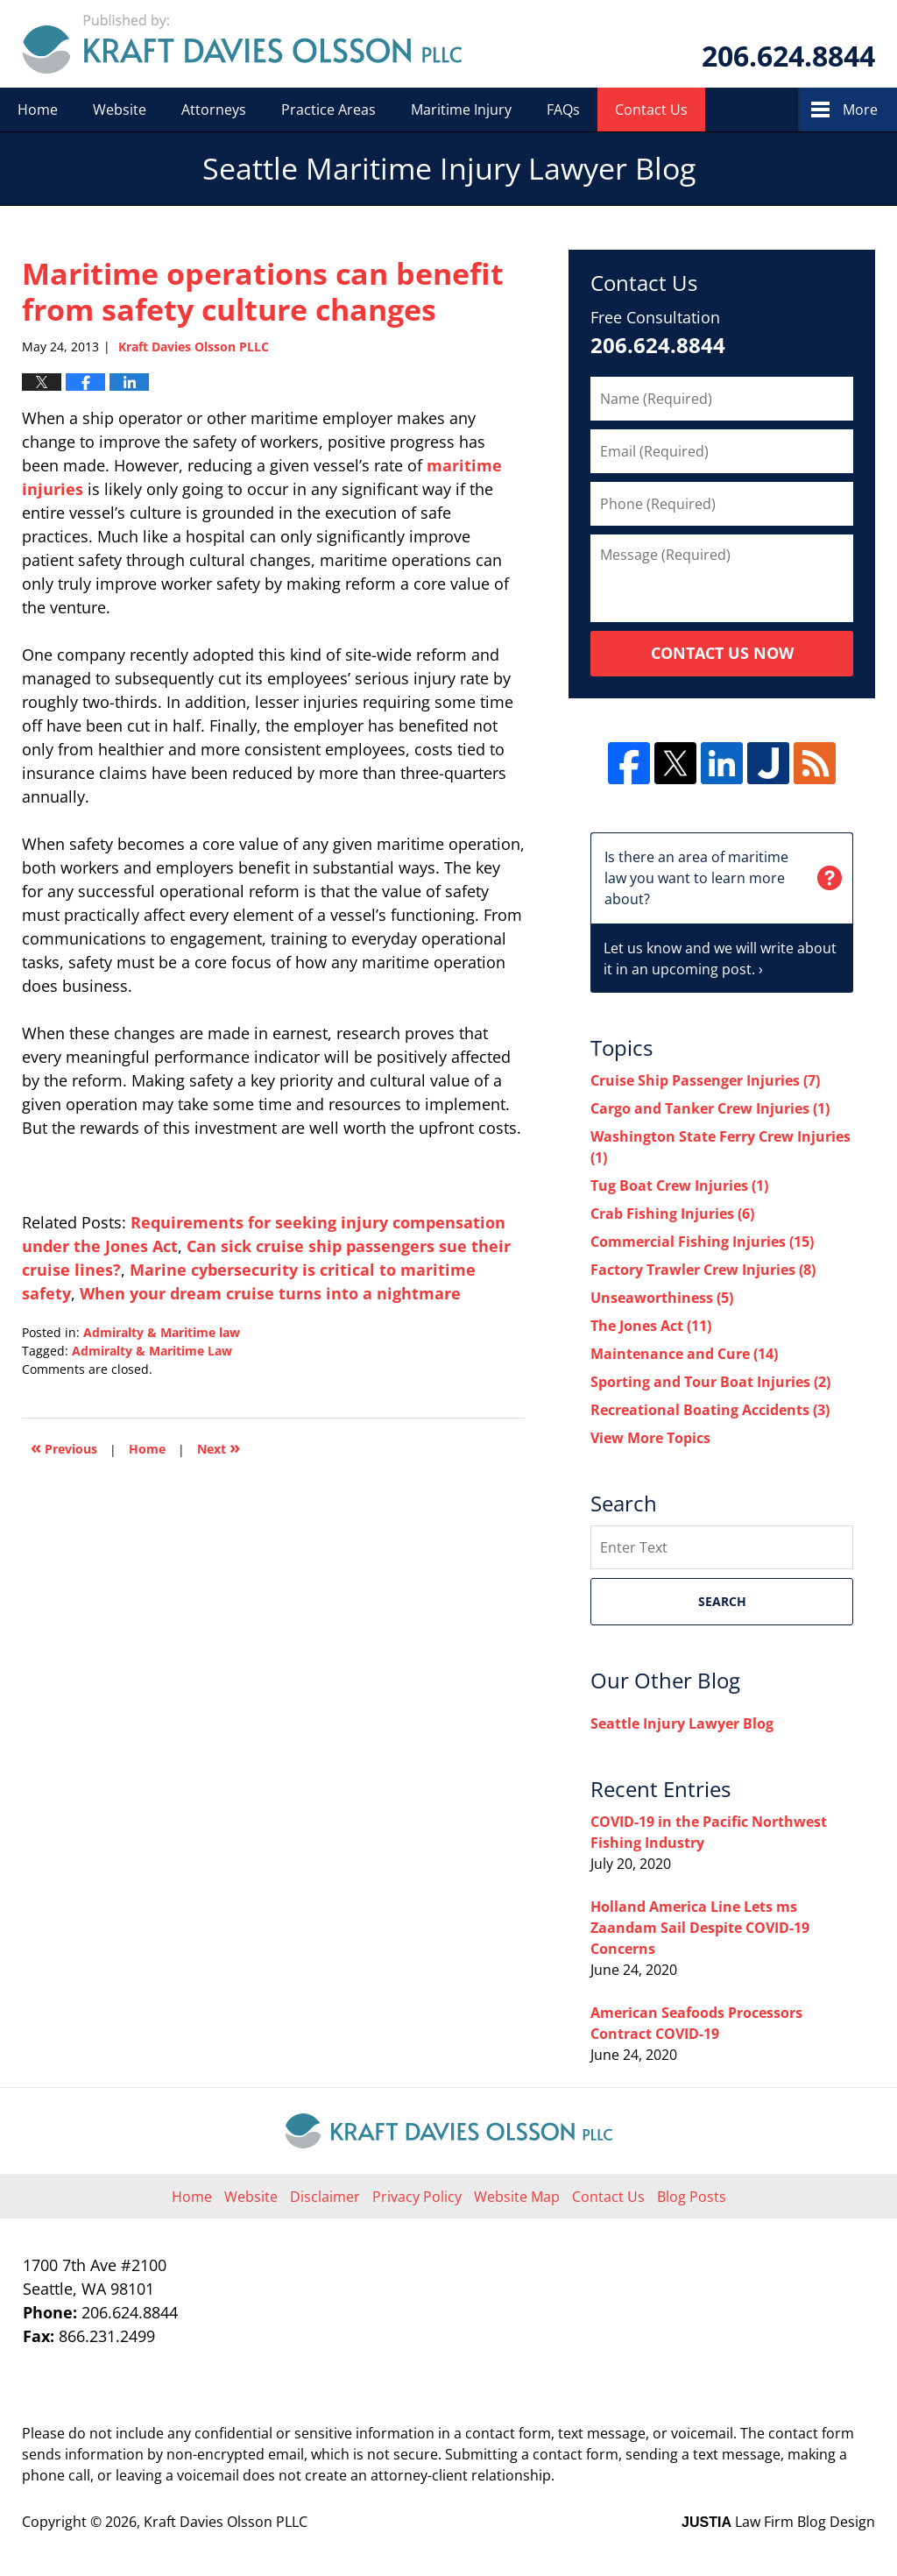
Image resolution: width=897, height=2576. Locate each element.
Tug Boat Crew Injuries (679, 1185)
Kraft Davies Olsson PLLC (225, 2521)
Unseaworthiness (661, 1297)
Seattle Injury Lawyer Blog (681, 1723)
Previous (64, 1447)
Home (38, 109)
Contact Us (651, 109)
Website (119, 109)
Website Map (517, 2196)
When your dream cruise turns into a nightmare (270, 1293)
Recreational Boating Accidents (710, 1409)
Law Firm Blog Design (778, 2521)
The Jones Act (650, 1325)
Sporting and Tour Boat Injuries (710, 1381)
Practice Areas (328, 109)
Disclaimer (325, 2196)
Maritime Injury (461, 109)
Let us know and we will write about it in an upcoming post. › (721, 906)
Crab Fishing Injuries (672, 1213)
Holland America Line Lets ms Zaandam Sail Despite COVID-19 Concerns (699, 1927)
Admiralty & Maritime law (161, 1332)
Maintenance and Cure (684, 1353)
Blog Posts (691, 2196)
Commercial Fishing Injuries (702, 1241)
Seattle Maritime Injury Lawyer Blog (242, 44)
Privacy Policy (417, 2196)
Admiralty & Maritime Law (152, 1350)
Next (218, 1447)
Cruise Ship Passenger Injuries (705, 1080)
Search (722, 1601)
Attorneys (213, 109)
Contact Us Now (722, 652)
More (860, 109)
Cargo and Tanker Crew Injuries (710, 1108)
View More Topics (650, 1437)
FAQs (563, 109)
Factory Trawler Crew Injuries (703, 1269)
